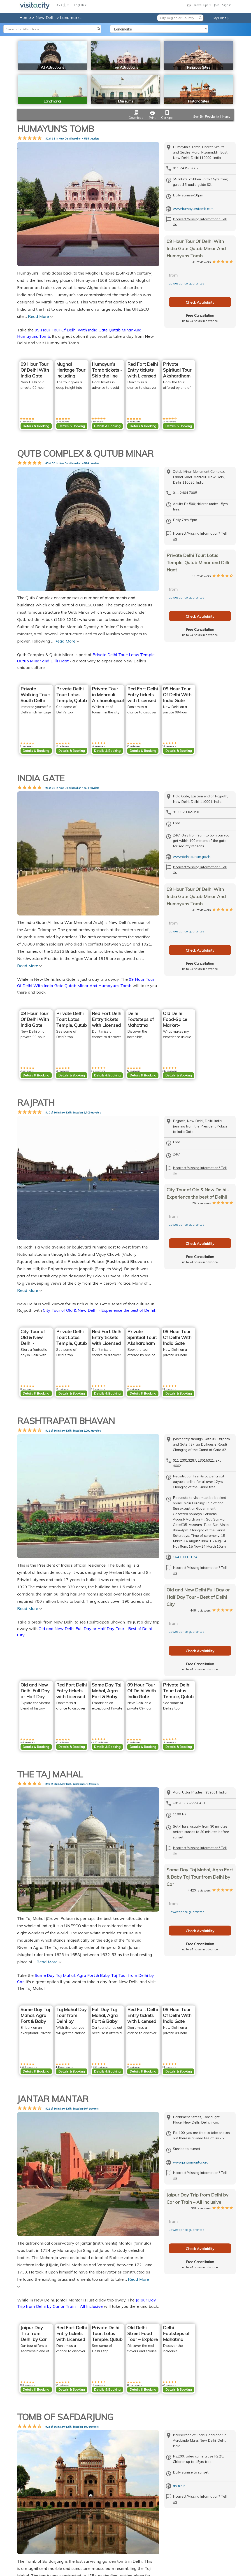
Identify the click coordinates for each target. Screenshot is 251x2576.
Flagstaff (190, 2508)
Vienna (134, 2498)
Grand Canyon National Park (203, 2493)
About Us (81, 2498)
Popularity (212, 116)
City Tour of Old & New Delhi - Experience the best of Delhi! (99, 1184)
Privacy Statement (89, 2503)
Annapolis (191, 2534)
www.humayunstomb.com (193, 209)
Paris (132, 2493)
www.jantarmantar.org (190, 2001)
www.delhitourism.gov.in (192, 794)
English (80, 5)
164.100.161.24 (185, 1431)
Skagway (190, 2518)
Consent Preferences (91, 2513)
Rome (133, 2524)
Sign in (227, 5)
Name (226, 116)
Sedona (189, 2498)
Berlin (133, 2518)
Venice (133, 2529)
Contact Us (83, 2493)
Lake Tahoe (192, 2524)
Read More (40, 281)
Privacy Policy (80, 2564)
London (134, 2503)
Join (216, 5)
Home (25, 17)
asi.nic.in (179, 2290)
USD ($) (62, 5)
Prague (134, 2508)
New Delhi (46, 17)
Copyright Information (93, 2508)
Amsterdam (137, 2513)
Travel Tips (202, 5)
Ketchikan (191, 2529)
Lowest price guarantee (186, 283)
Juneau (188, 2503)
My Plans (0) (222, 18)
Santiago (190, 2513)
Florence (135, 2534)
